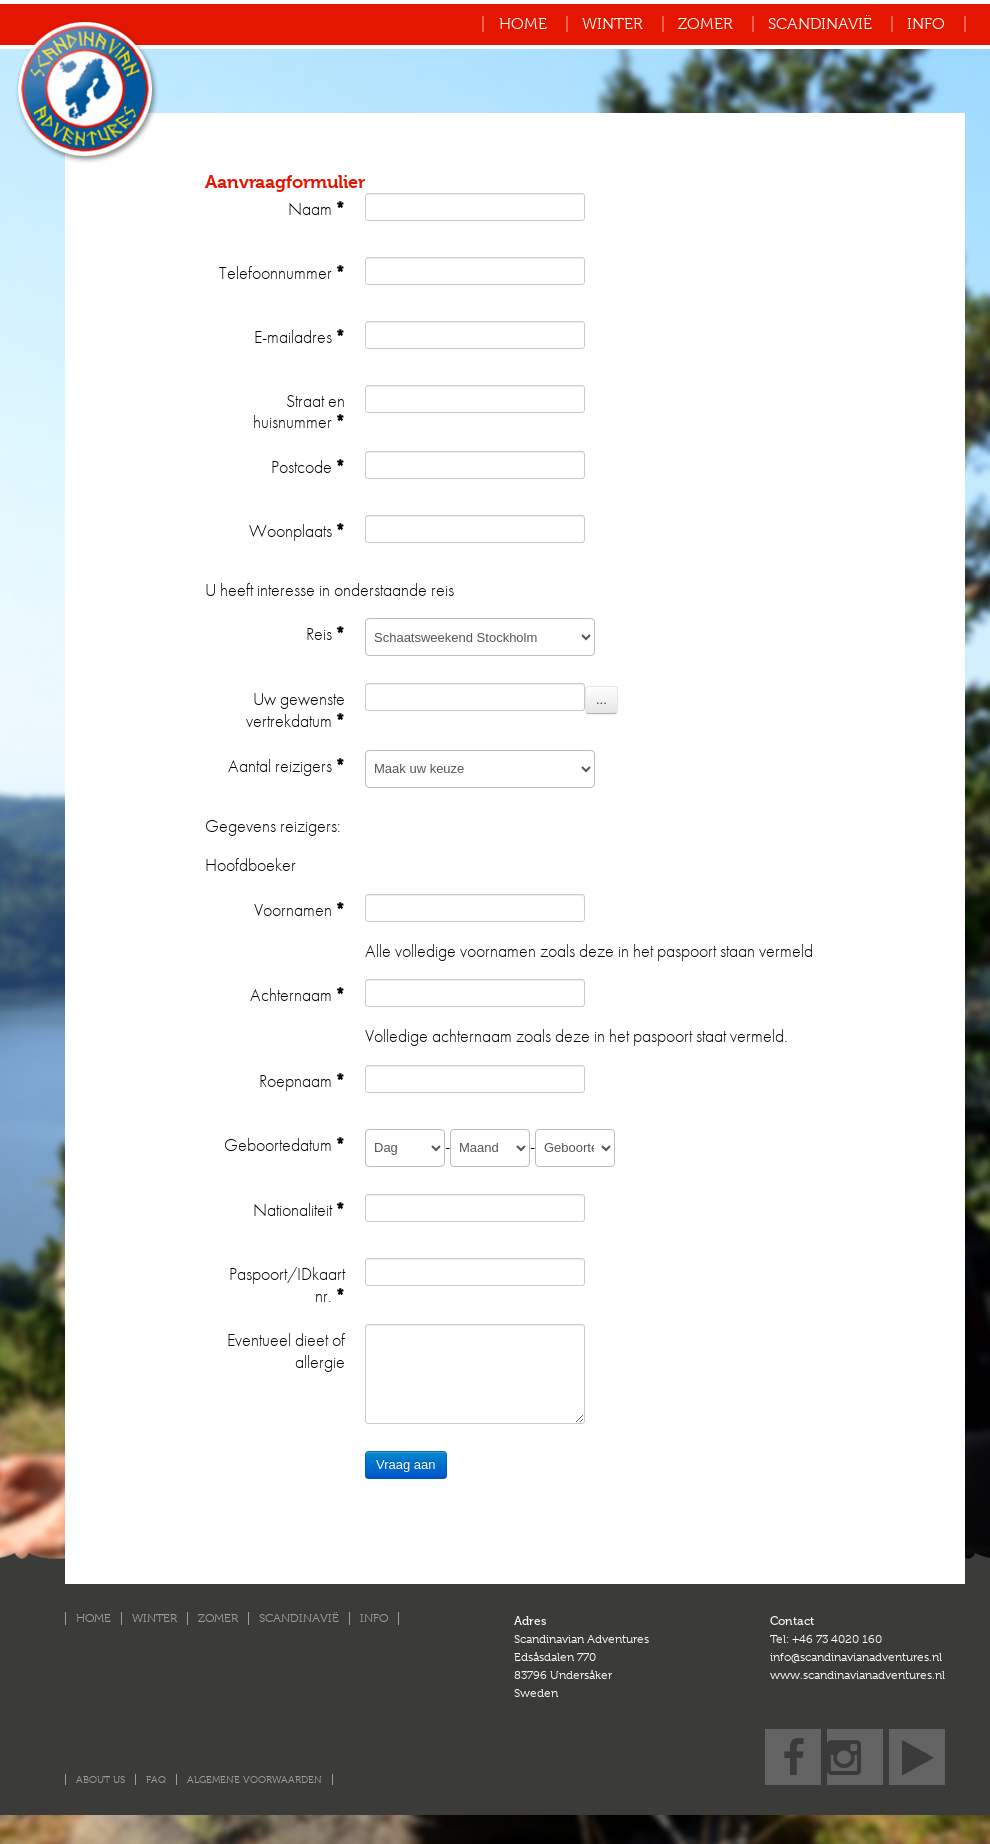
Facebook (793, 1735)
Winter (612, 24)
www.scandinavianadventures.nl (857, 1675)
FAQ (156, 1779)
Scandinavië (820, 24)
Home (523, 24)
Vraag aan (406, 1464)
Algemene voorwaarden (254, 1779)
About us (100, 1779)
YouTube (917, 1735)
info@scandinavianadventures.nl (856, 1657)
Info (926, 24)
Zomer (705, 24)
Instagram (855, 1735)
